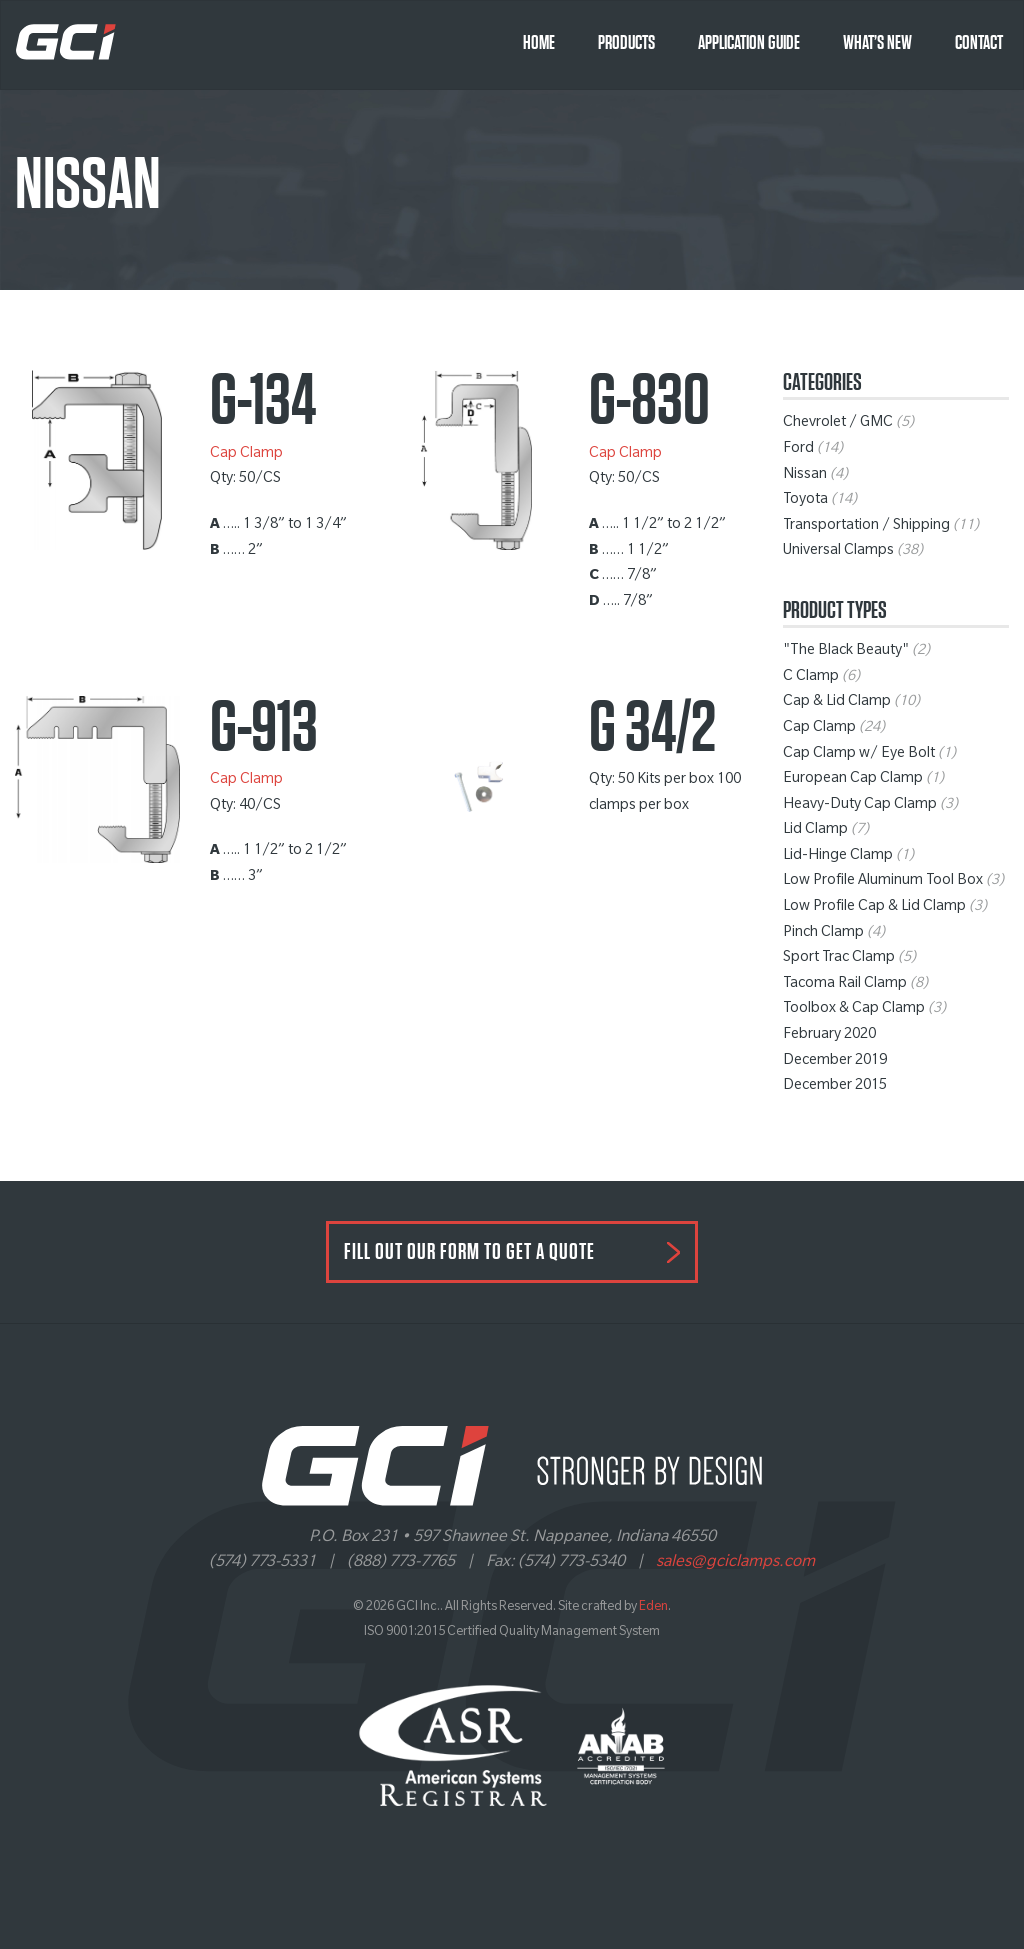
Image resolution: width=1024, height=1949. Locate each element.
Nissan (805, 476)
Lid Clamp (815, 831)
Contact (979, 43)
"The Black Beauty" (846, 652)
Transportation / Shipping (866, 527)
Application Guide (749, 43)
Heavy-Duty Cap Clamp (860, 806)
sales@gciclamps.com (735, 1563)
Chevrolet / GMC (838, 424)
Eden (653, 1608)
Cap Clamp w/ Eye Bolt (859, 755)
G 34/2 (652, 728)
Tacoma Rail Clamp (845, 985)
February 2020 (829, 1036)
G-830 (649, 401)
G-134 (263, 401)
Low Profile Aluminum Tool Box (883, 882)
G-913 (264, 728)
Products (626, 43)
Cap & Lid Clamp (837, 703)
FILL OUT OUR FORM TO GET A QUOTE (469, 1252)
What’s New (877, 43)
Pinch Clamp (823, 934)
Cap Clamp (246, 455)
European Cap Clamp (853, 780)
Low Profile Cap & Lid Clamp (874, 908)
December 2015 (835, 1087)
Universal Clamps (838, 552)
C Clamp (811, 678)
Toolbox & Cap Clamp (854, 1010)
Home (539, 43)
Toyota (805, 501)
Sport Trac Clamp (839, 959)
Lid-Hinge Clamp (838, 857)
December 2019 (835, 1062)
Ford (798, 450)
